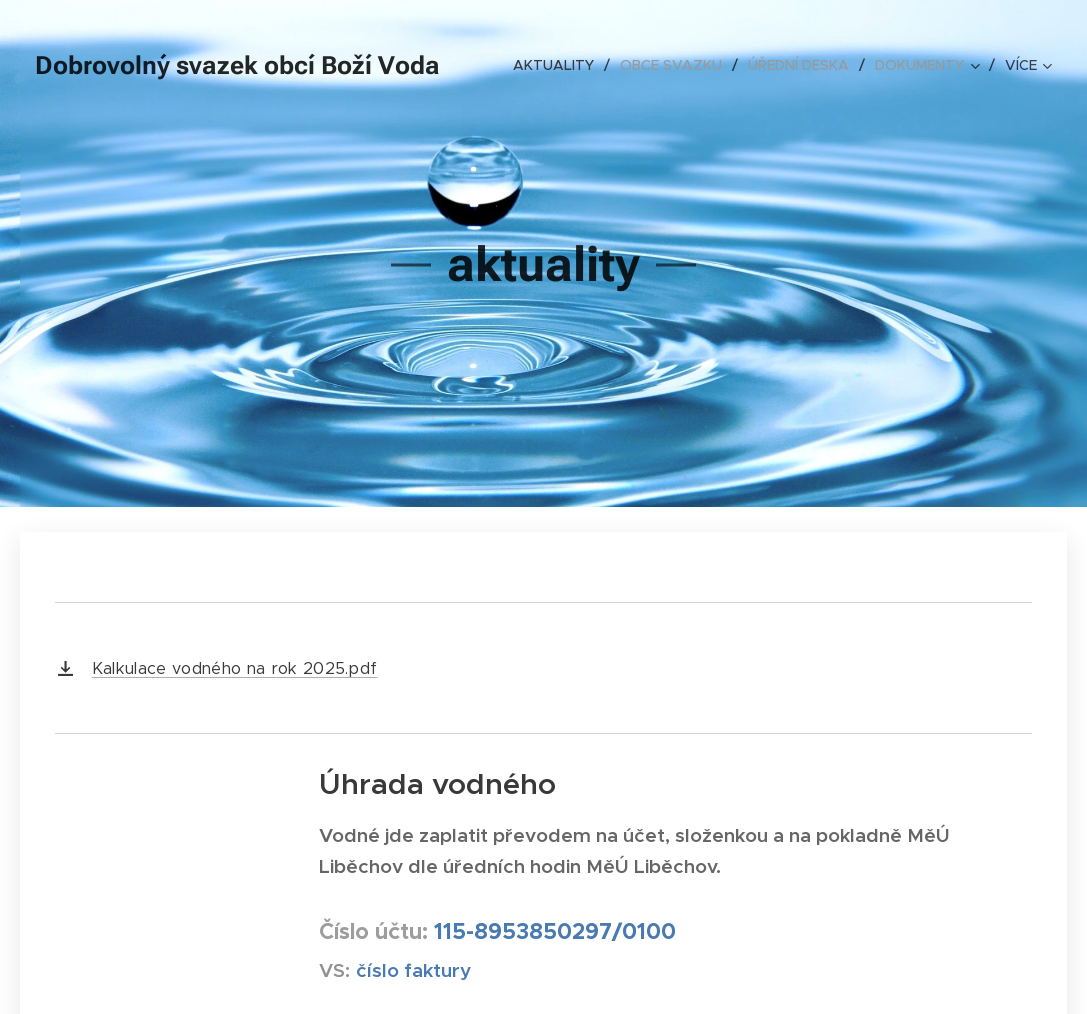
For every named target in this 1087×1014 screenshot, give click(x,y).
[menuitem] (559, 65)
